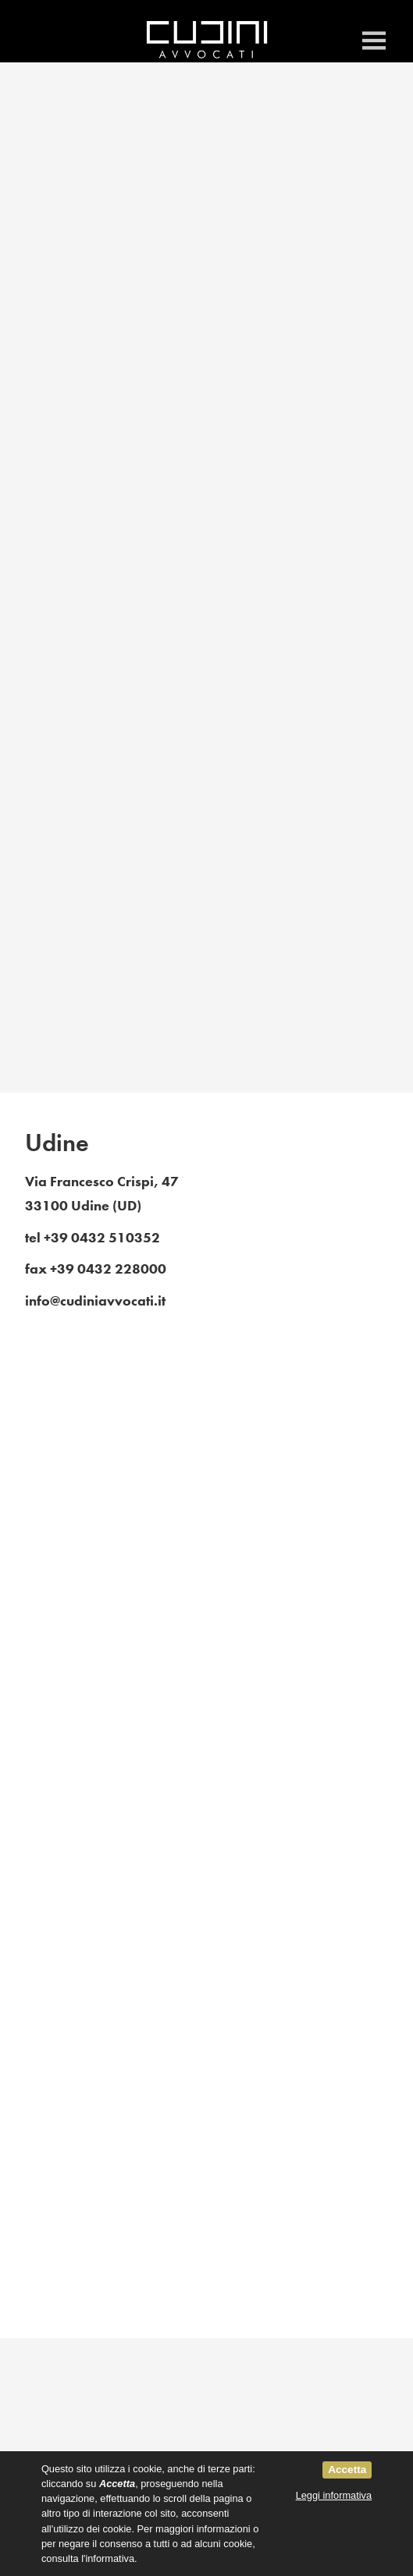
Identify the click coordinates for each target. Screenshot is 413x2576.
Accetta (347, 2469)
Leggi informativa (334, 2495)
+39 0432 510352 (102, 1237)
